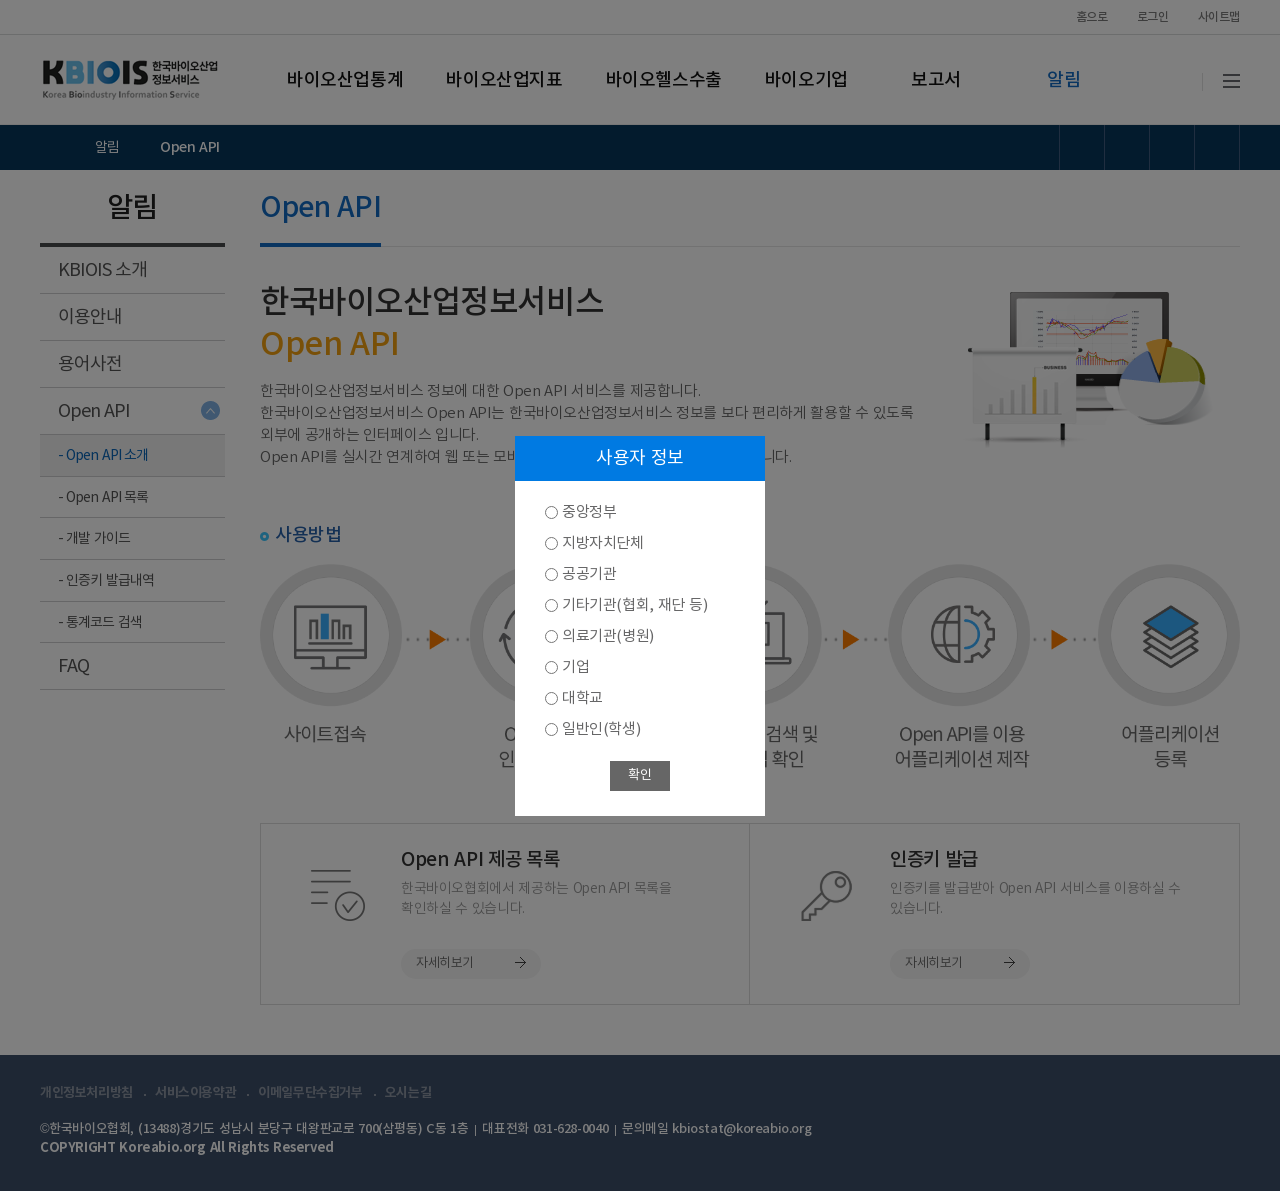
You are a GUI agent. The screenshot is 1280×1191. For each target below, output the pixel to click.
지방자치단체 (603, 543)
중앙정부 (589, 512)
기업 (575, 667)
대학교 (582, 698)
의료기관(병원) (608, 636)
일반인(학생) (601, 729)
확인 (639, 775)
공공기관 (589, 574)
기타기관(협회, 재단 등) (634, 605)
